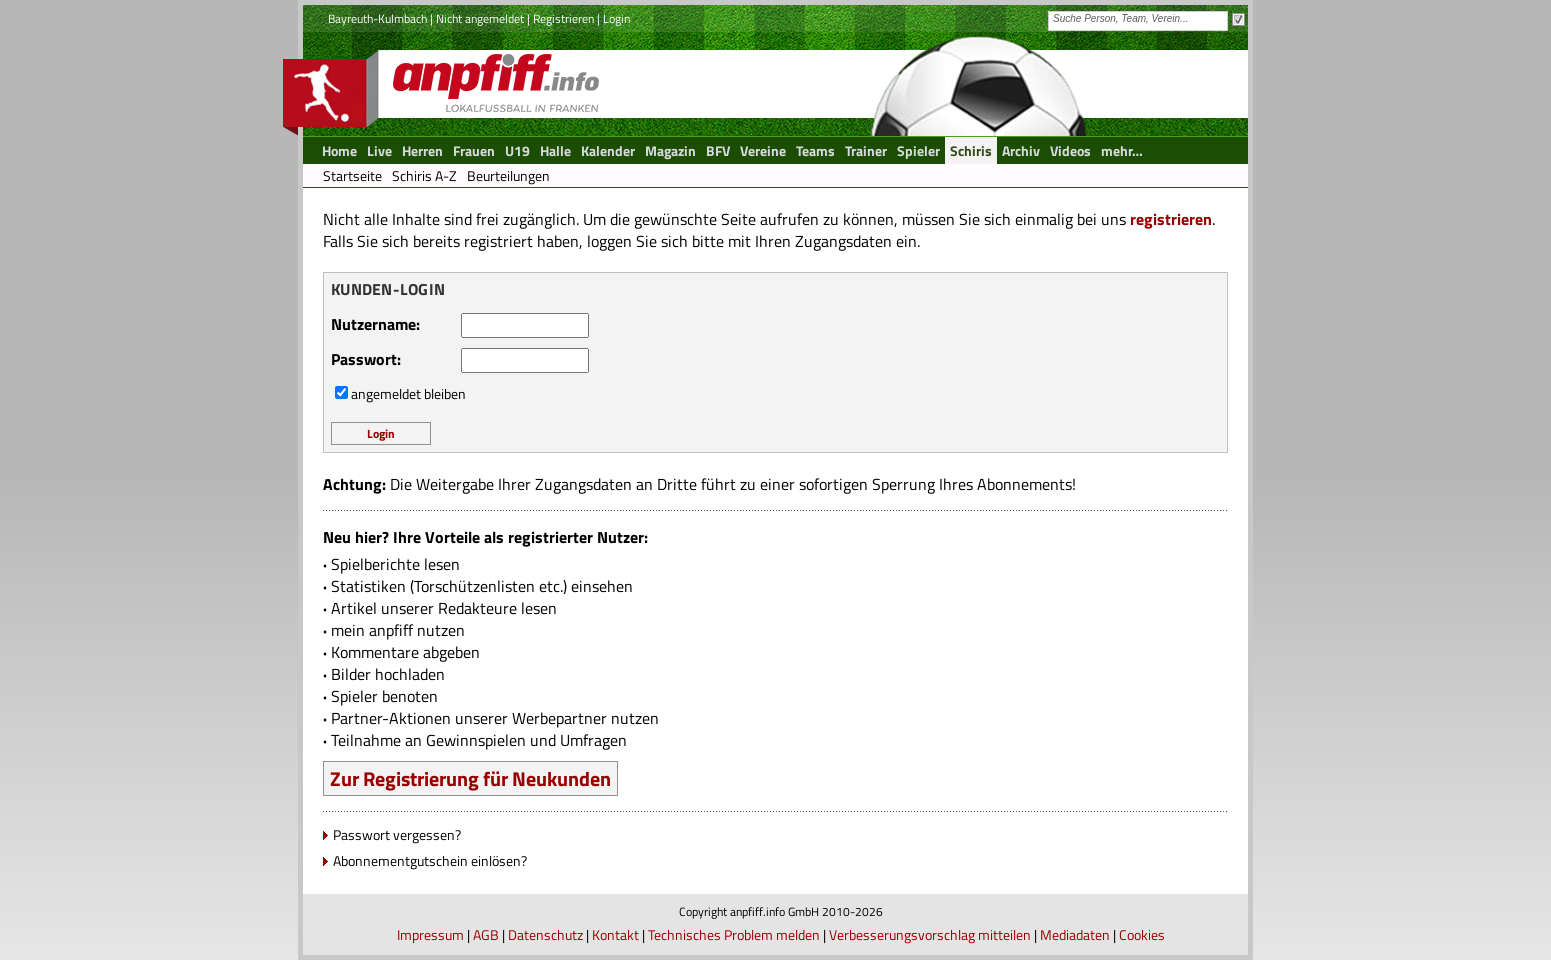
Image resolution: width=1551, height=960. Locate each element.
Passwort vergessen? (397, 834)
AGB (486, 934)
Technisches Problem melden (734, 934)
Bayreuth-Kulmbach (377, 18)
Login (616, 18)
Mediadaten (1075, 934)
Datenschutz (545, 934)
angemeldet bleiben (408, 393)
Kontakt (615, 934)
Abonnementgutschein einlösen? (430, 860)
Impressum (430, 934)
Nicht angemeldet (480, 18)
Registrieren (563, 18)
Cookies (1142, 934)
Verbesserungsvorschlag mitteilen (930, 934)
